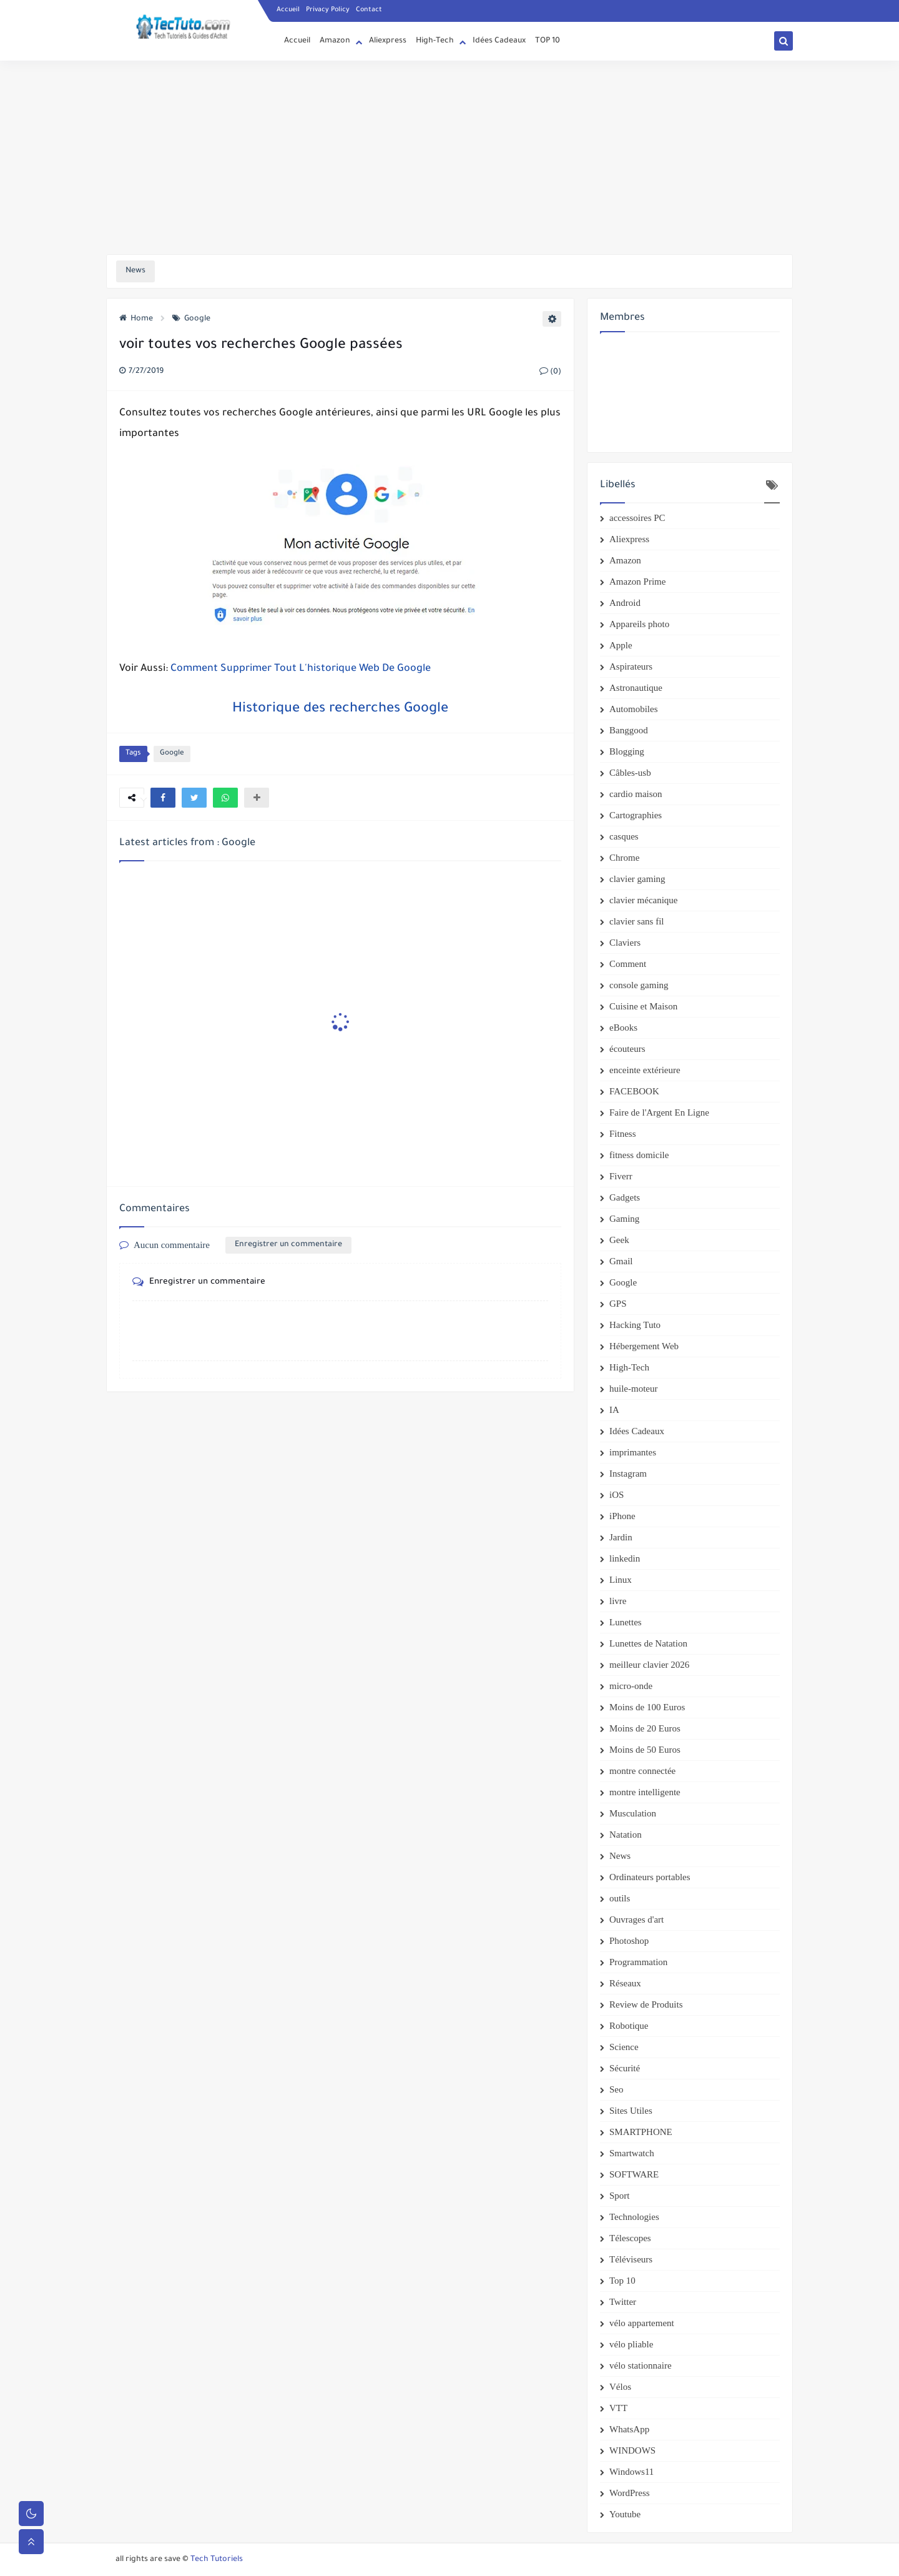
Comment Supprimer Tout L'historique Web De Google (300, 669)
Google (191, 319)
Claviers (625, 943)
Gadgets (624, 1197)
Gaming (624, 1219)
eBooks (623, 1028)
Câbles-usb (630, 773)
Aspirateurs (630, 666)
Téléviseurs (630, 2259)
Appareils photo (639, 624)
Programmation (638, 1962)
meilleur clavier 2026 (649, 1665)
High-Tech (435, 41)
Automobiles (633, 709)
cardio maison (635, 794)
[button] (162, 798)
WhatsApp (629, 2429)
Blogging (626, 751)
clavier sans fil (636, 921)
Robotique (629, 2026)
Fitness (622, 1134)
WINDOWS (632, 2450)
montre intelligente (644, 1792)
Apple (620, 645)
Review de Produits (646, 2004)
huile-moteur (633, 1389)
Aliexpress (387, 41)
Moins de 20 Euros (644, 1728)
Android (625, 603)
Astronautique (635, 688)
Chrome (624, 858)
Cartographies (635, 815)
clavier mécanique (643, 900)
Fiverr (620, 1176)
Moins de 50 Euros (644, 1750)
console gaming (639, 985)
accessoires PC (637, 518)
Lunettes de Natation (648, 1643)
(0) (550, 372)
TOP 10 (547, 41)
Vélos (620, 2387)
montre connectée (642, 1771)
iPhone (622, 1516)
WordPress (629, 2493)
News (620, 1856)
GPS (618, 1304)
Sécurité (624, 2068)
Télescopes (630, 2238)
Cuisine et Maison (643, 1006)
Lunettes (625, 1622)
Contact (369, 10)
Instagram (628, 1474)
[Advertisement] (449, 157)
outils (619, 1898)
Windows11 (631, 2472)
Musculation (632, 1813)
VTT (618, 2408)
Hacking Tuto (635, 1325)
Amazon (335, 41)
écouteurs (627, 1049)
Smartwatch (631, 2153)
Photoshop (629, 1941)
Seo (616, 2089)
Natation (625, 1835)
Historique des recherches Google (340, 709)
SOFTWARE (634, 2174)
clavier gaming (637, 879)
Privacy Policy (328, 10)
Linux (620, 1580)
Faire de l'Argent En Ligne (659, 1112)
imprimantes (632, 1452)
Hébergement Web (644, 1346)
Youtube (625, 2514)
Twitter (622, 2302)
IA (614, 1410)
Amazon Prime (637, 582)
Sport (619, 2196)
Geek (619, 1240)
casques (624, 836)
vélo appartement (641, 2323)
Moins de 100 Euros (647, 1707)
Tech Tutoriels (216, 2559)
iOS (616, 1495)
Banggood (628, 730)
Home (136, 319)
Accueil (288, 10)
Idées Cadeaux (499, 41)
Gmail (621, 1261)
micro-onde (630, 1686)
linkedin (624, 1558)
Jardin (620, 1537)
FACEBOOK (634, 1091)
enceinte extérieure (644, 1070)
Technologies (634, 2217)
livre (618, 1601)
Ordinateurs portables (649, 1877)
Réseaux (625, 1983)
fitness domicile (639, 1155)
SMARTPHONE (640, 2132)
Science (624, 2047)
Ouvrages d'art (636, 1920)
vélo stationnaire (640, 2365)
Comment (627, 964)
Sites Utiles (630, 2111)
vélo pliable (631, 2344)
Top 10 (622, 2281)
